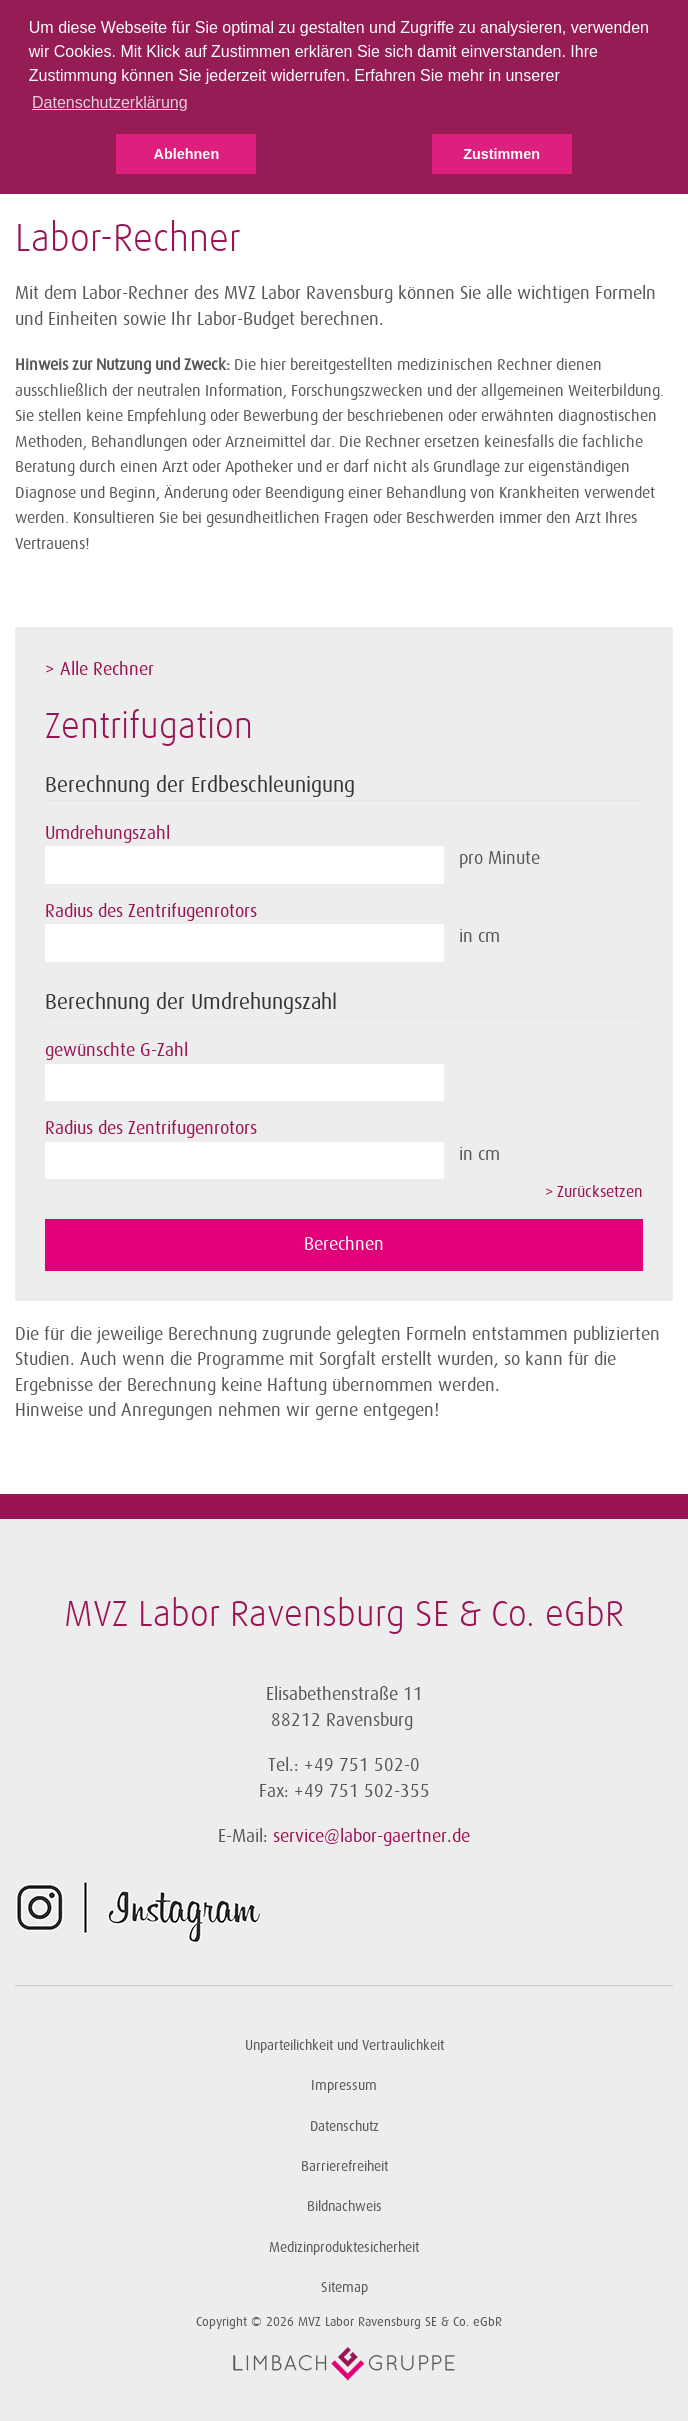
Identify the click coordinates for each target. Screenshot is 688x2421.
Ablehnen (187, 154)
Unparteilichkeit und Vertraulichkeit (344, 2045)
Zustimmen (501, 154)
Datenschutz (344, 2126)
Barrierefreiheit (344, 2166)
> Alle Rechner (99, 669)
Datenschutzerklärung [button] (110, 102)
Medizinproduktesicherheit (344, 2247)
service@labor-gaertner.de (371, 1836)
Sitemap (344, 2287)
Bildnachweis (344, 2206)
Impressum (344, 2085)
